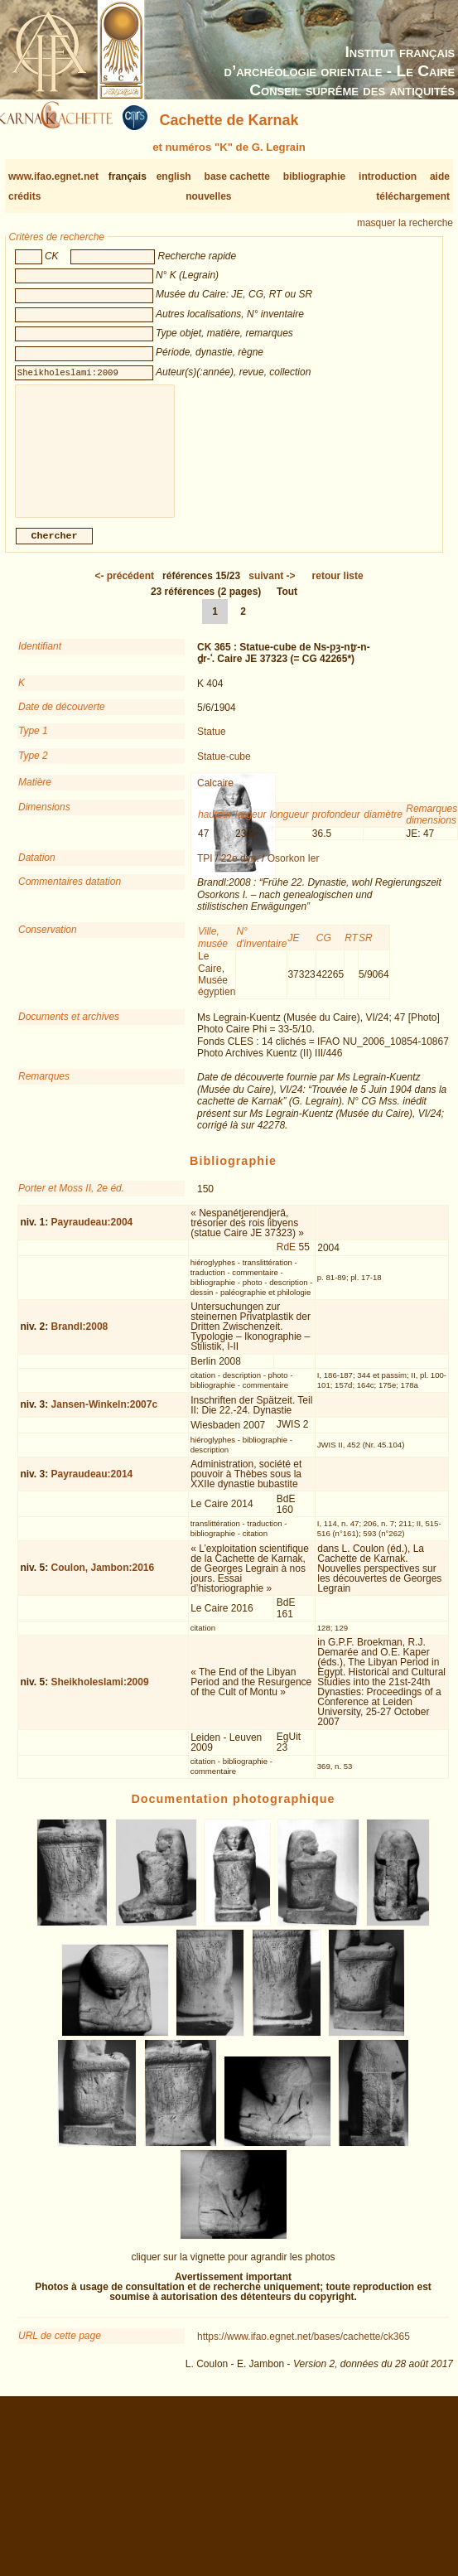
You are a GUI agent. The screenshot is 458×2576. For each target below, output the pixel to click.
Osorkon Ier (294, 871)
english (174, 176)
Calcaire (215, 796)
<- (124, 589)
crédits (24, 196)
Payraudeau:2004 (92, 1235)
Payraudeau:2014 (92, 1487)
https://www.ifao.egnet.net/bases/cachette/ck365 (303, 2350)
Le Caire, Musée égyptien (216, 987)
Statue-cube (224, 770)
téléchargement (413, 196)
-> (271, 589)
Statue (211, 745)
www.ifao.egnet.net (53, 176)
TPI (205, 871)
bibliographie (314, 176)
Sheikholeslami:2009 (100, 1695)
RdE (286, 1260)
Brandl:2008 (79, 1340)
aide (440, 176)
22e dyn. (240, 871)
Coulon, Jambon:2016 (103, 1581)
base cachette (237, 176)
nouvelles (208, 196)
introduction (388, 176)
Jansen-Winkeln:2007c (104, 1417)
